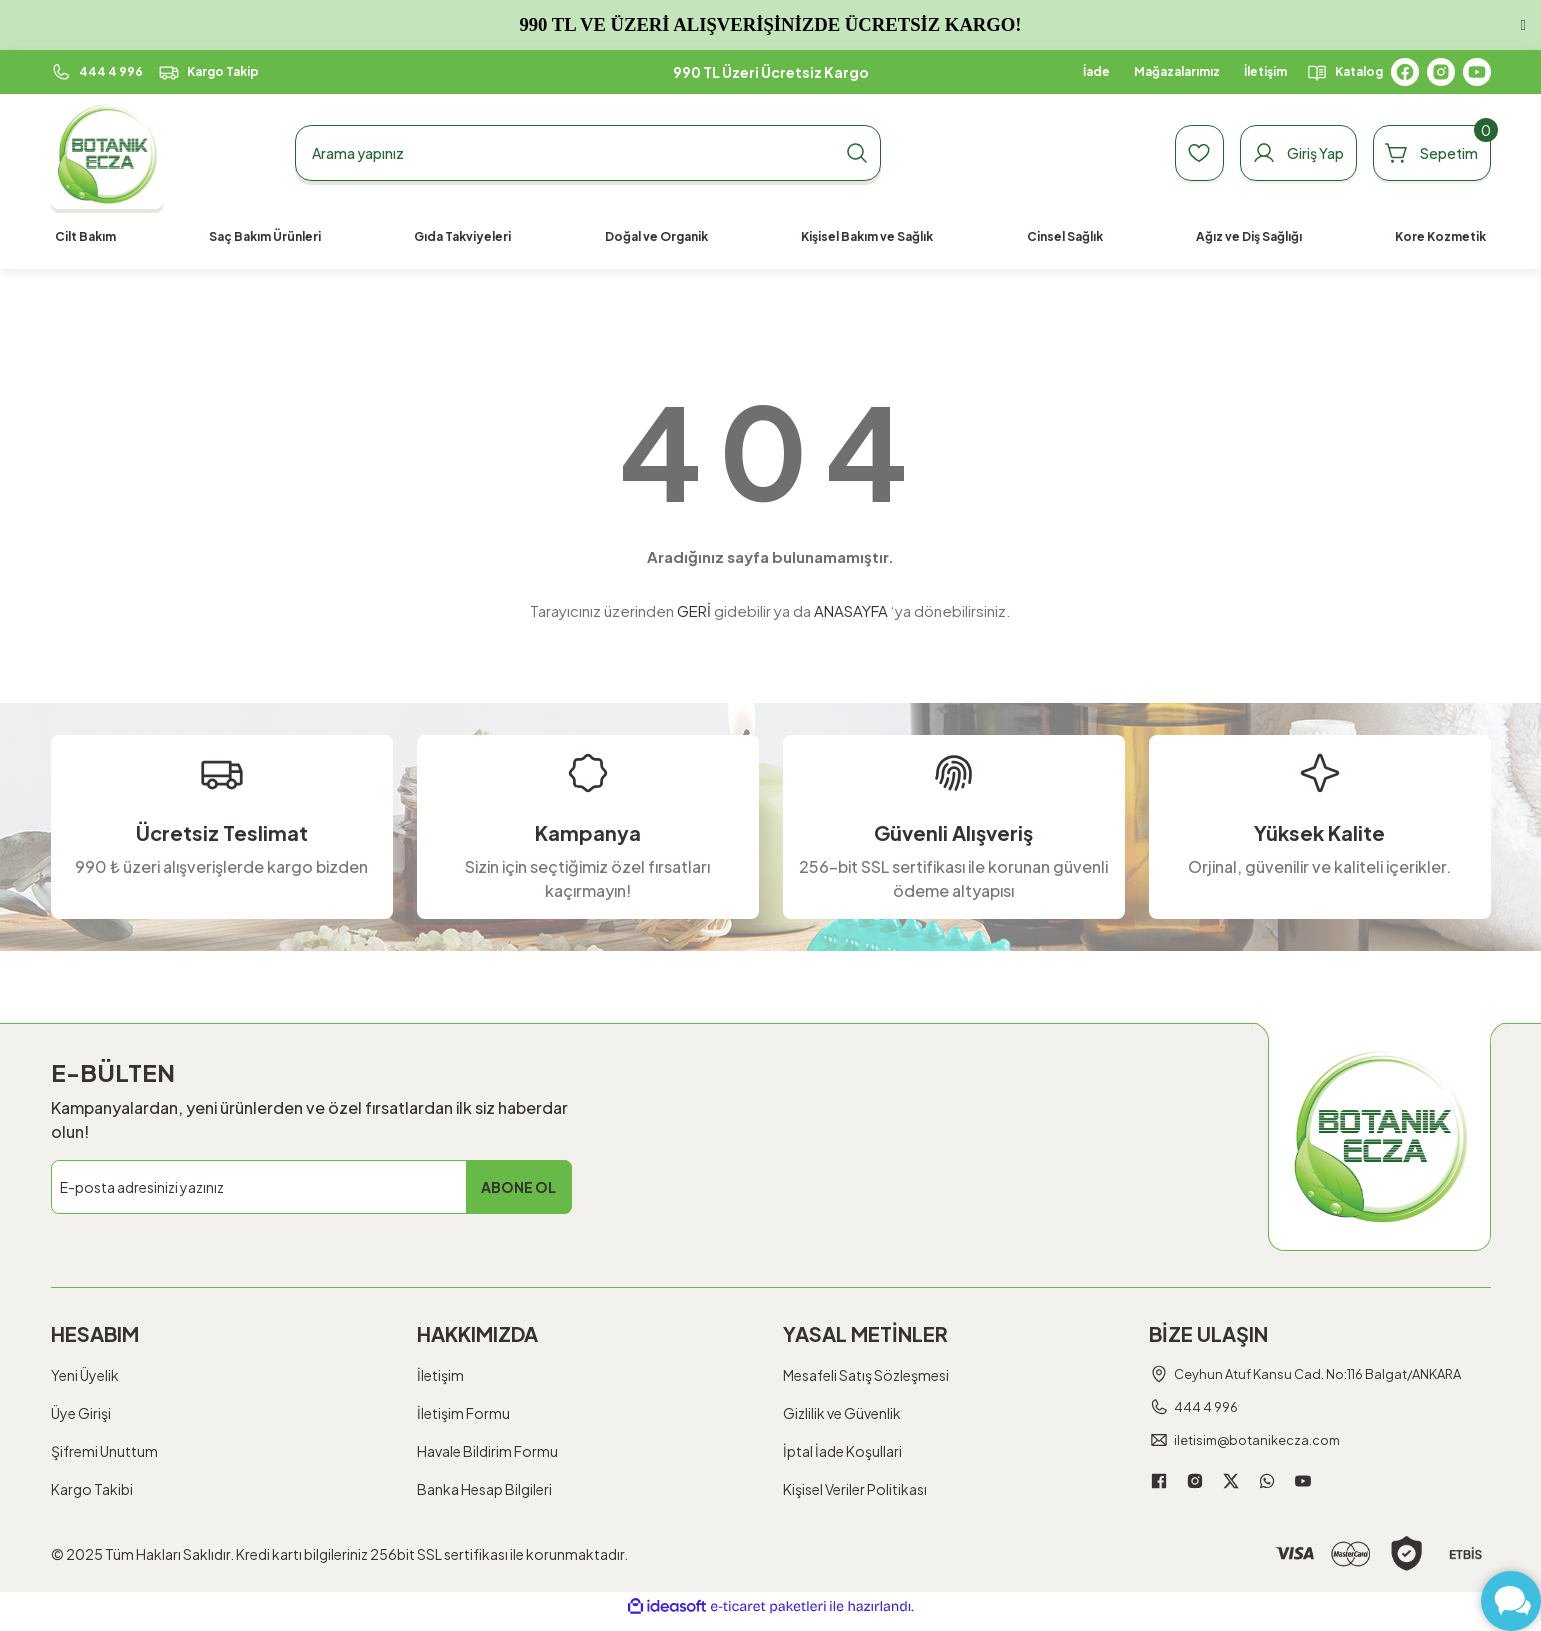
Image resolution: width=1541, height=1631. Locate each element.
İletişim (440, 1375)
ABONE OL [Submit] (518, 1187)
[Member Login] (1268, 153)
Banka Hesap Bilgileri (484, 1489)
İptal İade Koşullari (842, 1451)
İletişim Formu (463, 1413)
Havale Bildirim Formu (487, 1451)
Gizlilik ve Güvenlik (842, 1413)
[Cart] (1422, 153)
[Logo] (107, 153)
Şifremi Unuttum (104, 1451)
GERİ (694, 610)
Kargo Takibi (92, 1489)
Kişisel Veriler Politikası (855, 1489)
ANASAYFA (851, 610)
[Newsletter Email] (311, 1187)
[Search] (588, 153)
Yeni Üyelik (85, 1375)
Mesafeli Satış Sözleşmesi (866, 1375)
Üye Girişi (81, 1413)
